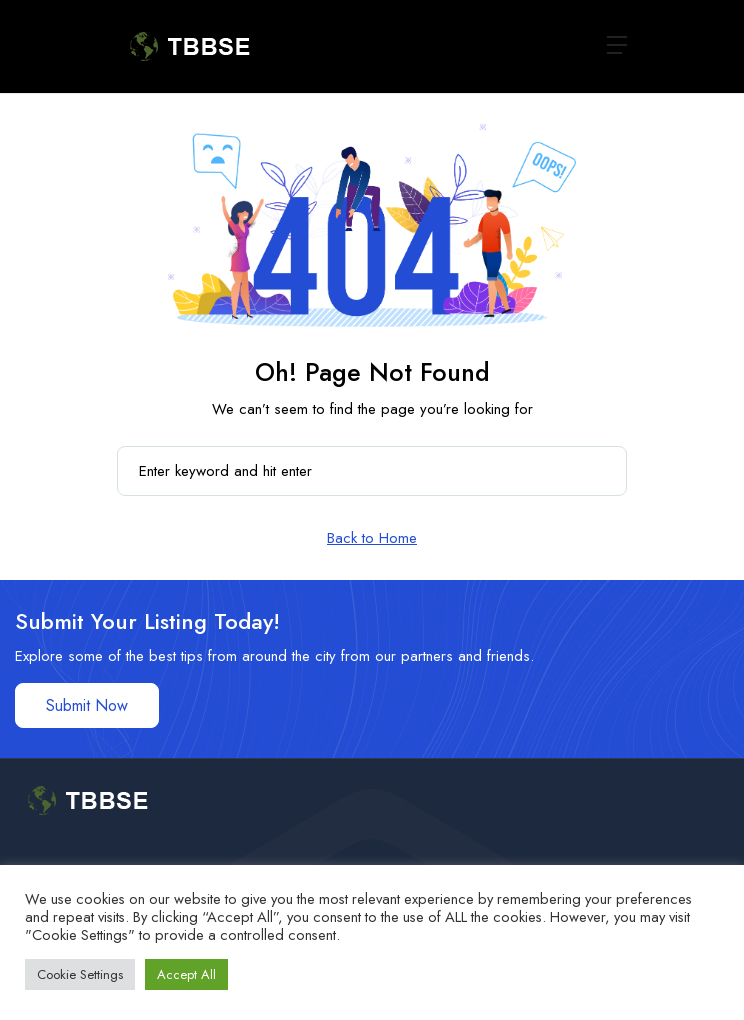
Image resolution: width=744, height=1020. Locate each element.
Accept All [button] (186, 974)
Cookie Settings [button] (80, 974)
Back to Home (372, 538)
